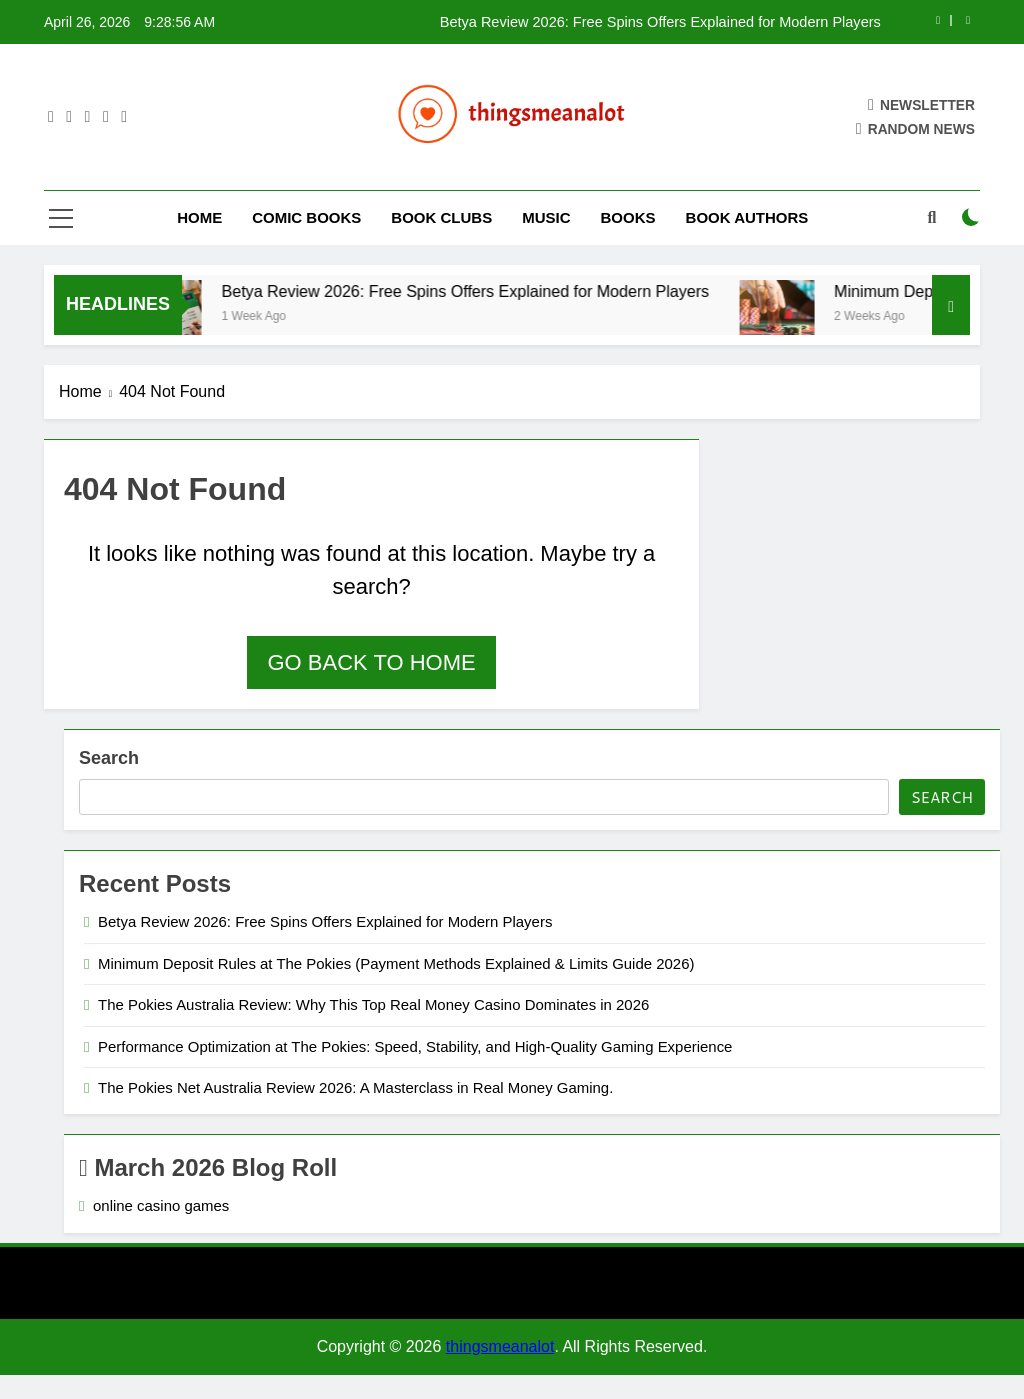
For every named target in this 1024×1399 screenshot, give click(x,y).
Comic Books (306, 217)
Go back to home (371, 662)
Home (199, 217)
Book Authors (747, 217)
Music (546, 217)
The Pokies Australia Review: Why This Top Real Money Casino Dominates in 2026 (373, 1004)
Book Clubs (441, 217)
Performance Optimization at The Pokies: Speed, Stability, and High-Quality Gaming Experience (415, 1046)
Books (628, 217)
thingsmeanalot (500, 1346)
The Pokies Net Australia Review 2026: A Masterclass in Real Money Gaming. (355, 1087)
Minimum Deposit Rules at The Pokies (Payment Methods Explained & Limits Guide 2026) (396, 963)
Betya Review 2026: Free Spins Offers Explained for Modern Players (660, 22)
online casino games (161, 1205)
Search (109, 758)
